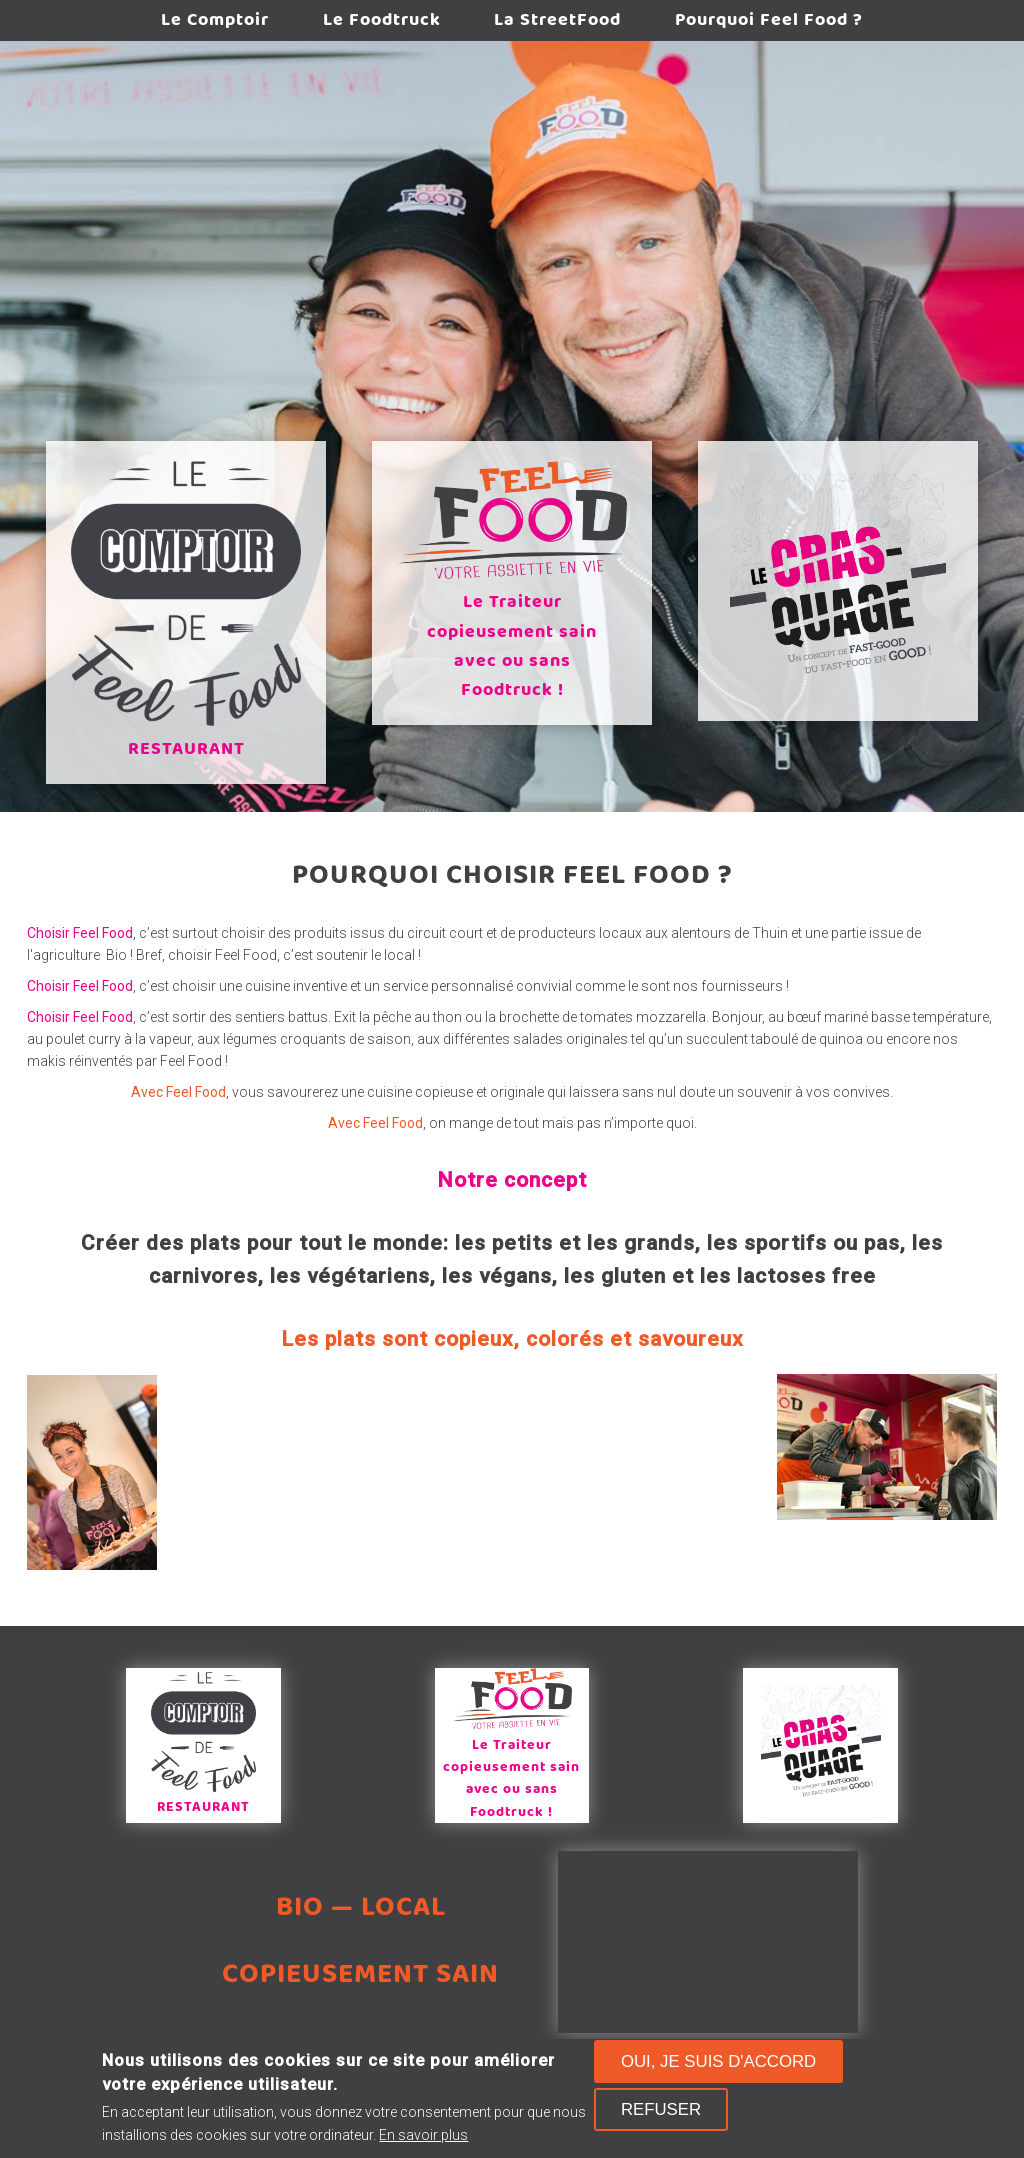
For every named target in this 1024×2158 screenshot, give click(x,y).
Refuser (661, 2109)
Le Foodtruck (378, 21)
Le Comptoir (204, 21)
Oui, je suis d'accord (718, 2061)
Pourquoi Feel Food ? (780, 21)
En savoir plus (423, 2135)
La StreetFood (561, 21)
